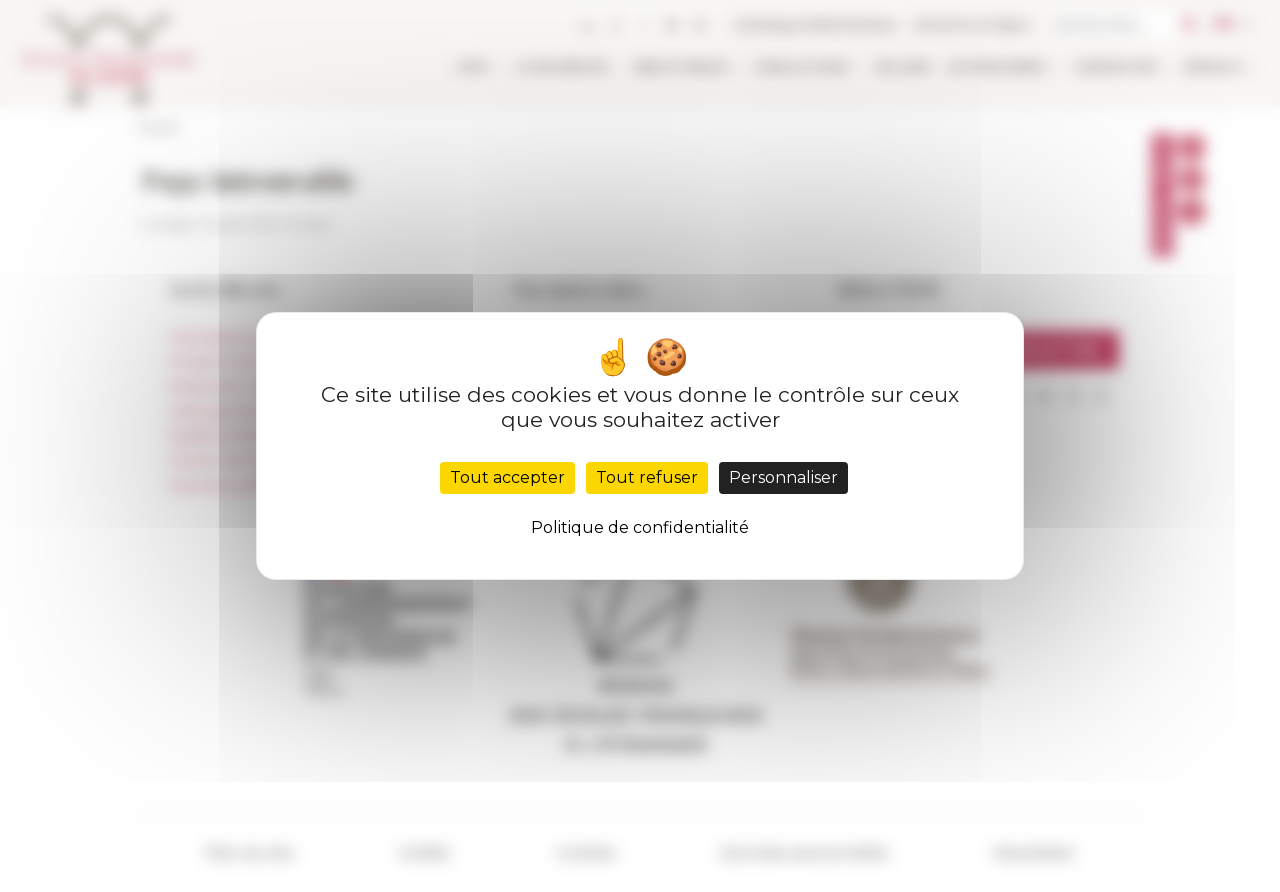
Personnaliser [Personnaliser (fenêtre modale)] (783, 477)
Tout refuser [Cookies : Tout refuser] (647, 477)
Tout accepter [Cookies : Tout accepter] (507, 477)
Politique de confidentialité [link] (640, 527)
